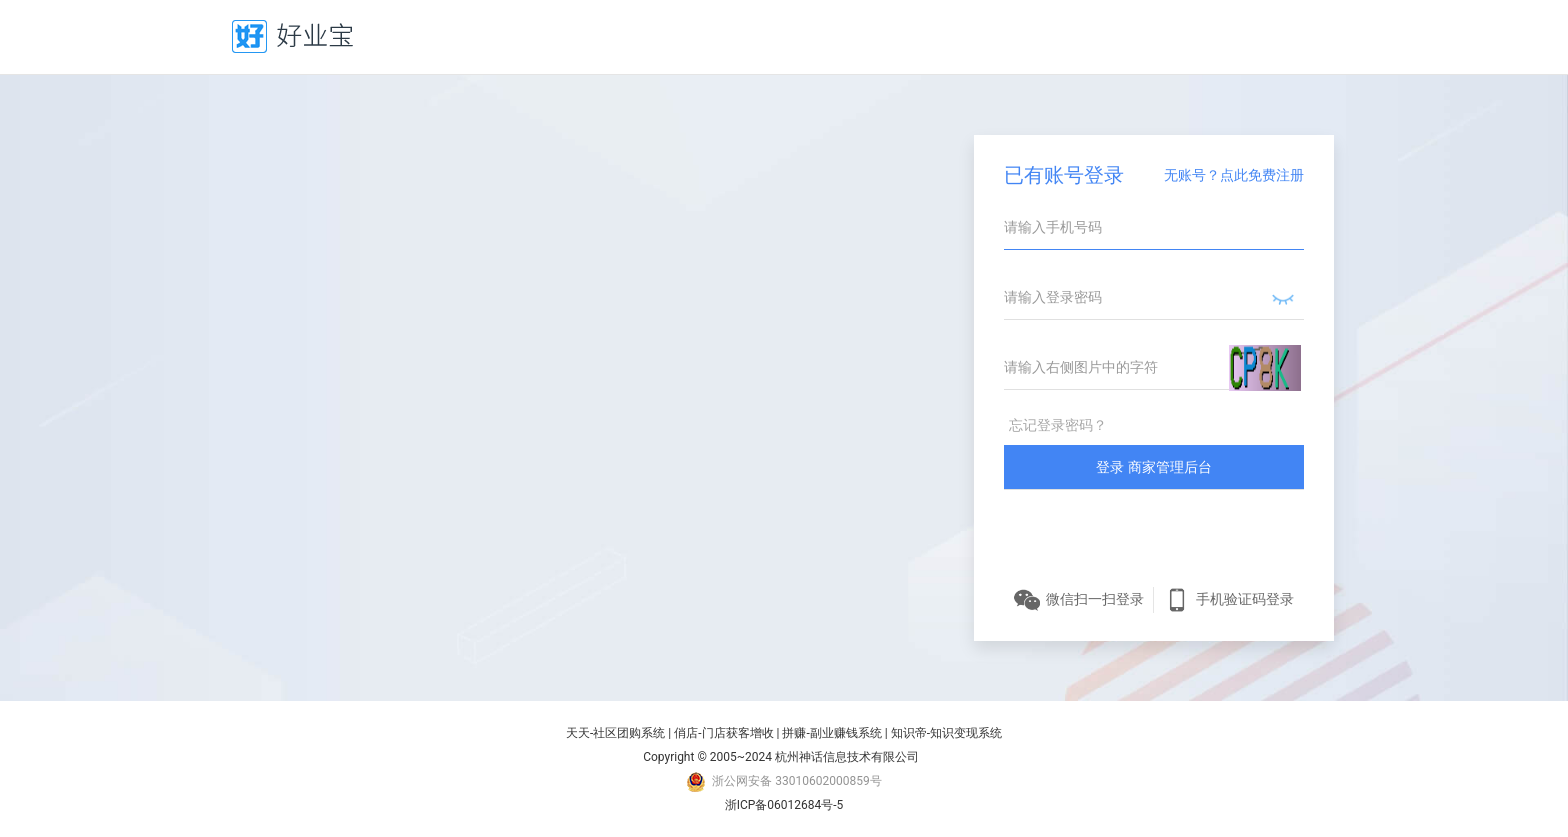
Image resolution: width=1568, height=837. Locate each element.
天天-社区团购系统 (615, 733)
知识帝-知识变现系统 (946, 733)
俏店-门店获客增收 (723, 733)
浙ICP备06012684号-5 (784, 805)
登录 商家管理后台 (1153, 467)
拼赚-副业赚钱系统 (831, 733)
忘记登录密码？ (1058, 425)
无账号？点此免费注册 (1234, 175)
